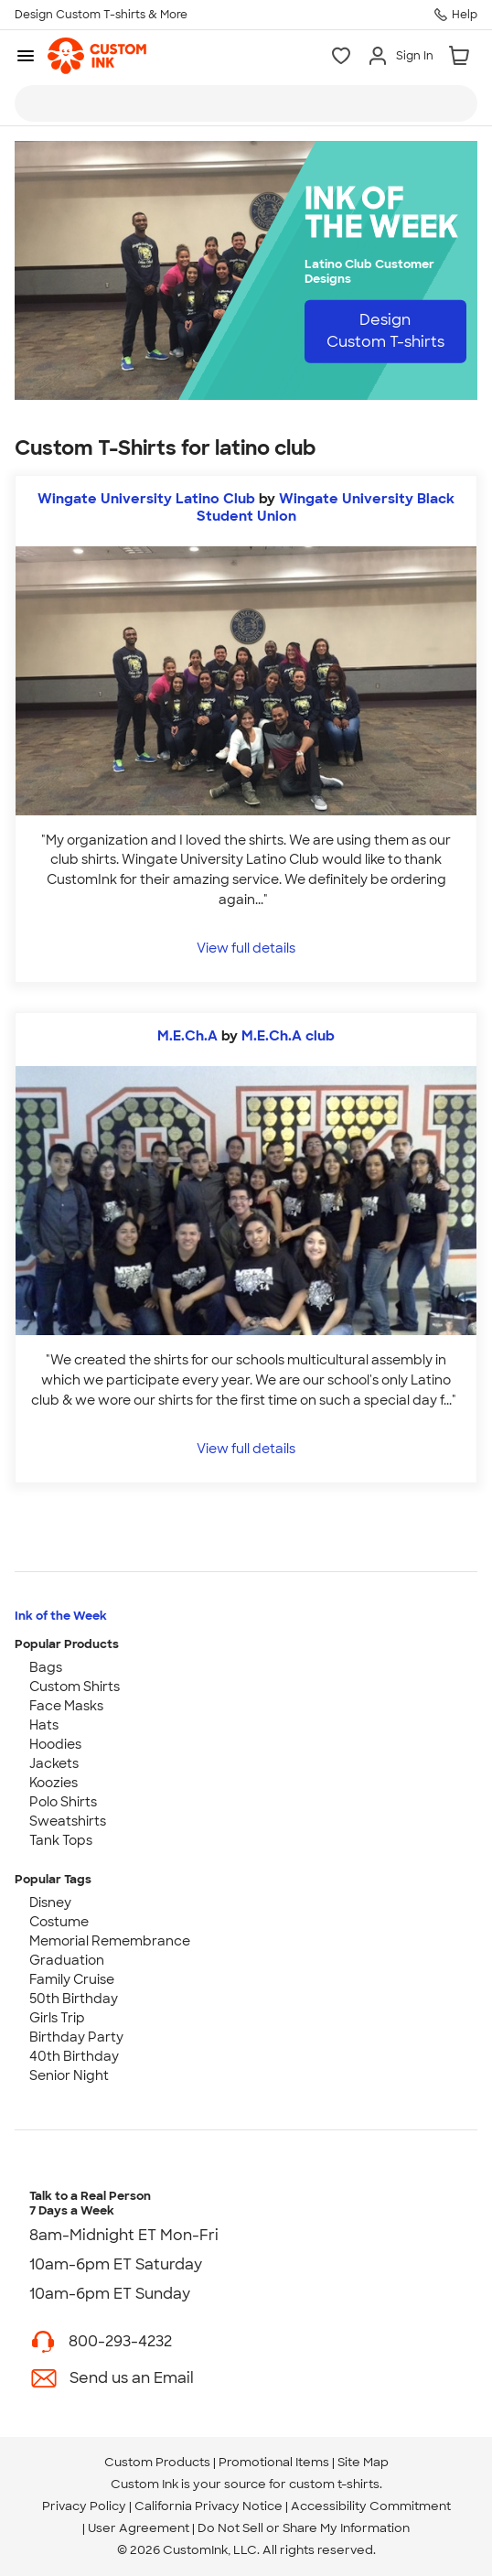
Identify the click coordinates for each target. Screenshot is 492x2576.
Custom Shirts (74, 1686)
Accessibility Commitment (371, 2506)
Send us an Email (132, 2377)
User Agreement (138, 2528)
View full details (246, 947)
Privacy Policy (84, 2506)
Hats (44, 1725)
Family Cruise (71, 1979)
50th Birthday (73, 1998)
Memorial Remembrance (109, 1941)
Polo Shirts (63, 1802)
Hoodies (55, 1744)
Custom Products (157, 2462)
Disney (50, 1902)
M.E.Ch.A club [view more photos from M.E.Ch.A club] (288, 1036)
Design (385, 330)
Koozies (53, 1782)
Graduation (66, 1960)
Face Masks (66, 1706)
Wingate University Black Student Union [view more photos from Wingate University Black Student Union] (326, 507)
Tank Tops (60, 1840)
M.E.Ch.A (187, 1036)
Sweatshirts (67, 1821)
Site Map (363, 2462)
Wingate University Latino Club (146, 499)
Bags (45, 1667)
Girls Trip (57, 2018)
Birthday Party (76, 2037)
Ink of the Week (61, 1615)
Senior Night (69, 2075)
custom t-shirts (334, 2484)
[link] (97, 56)
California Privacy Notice (208, 2506)
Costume (59, 1921)
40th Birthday (74, 2056)
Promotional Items (274, 2462)
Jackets (54, 1763)
